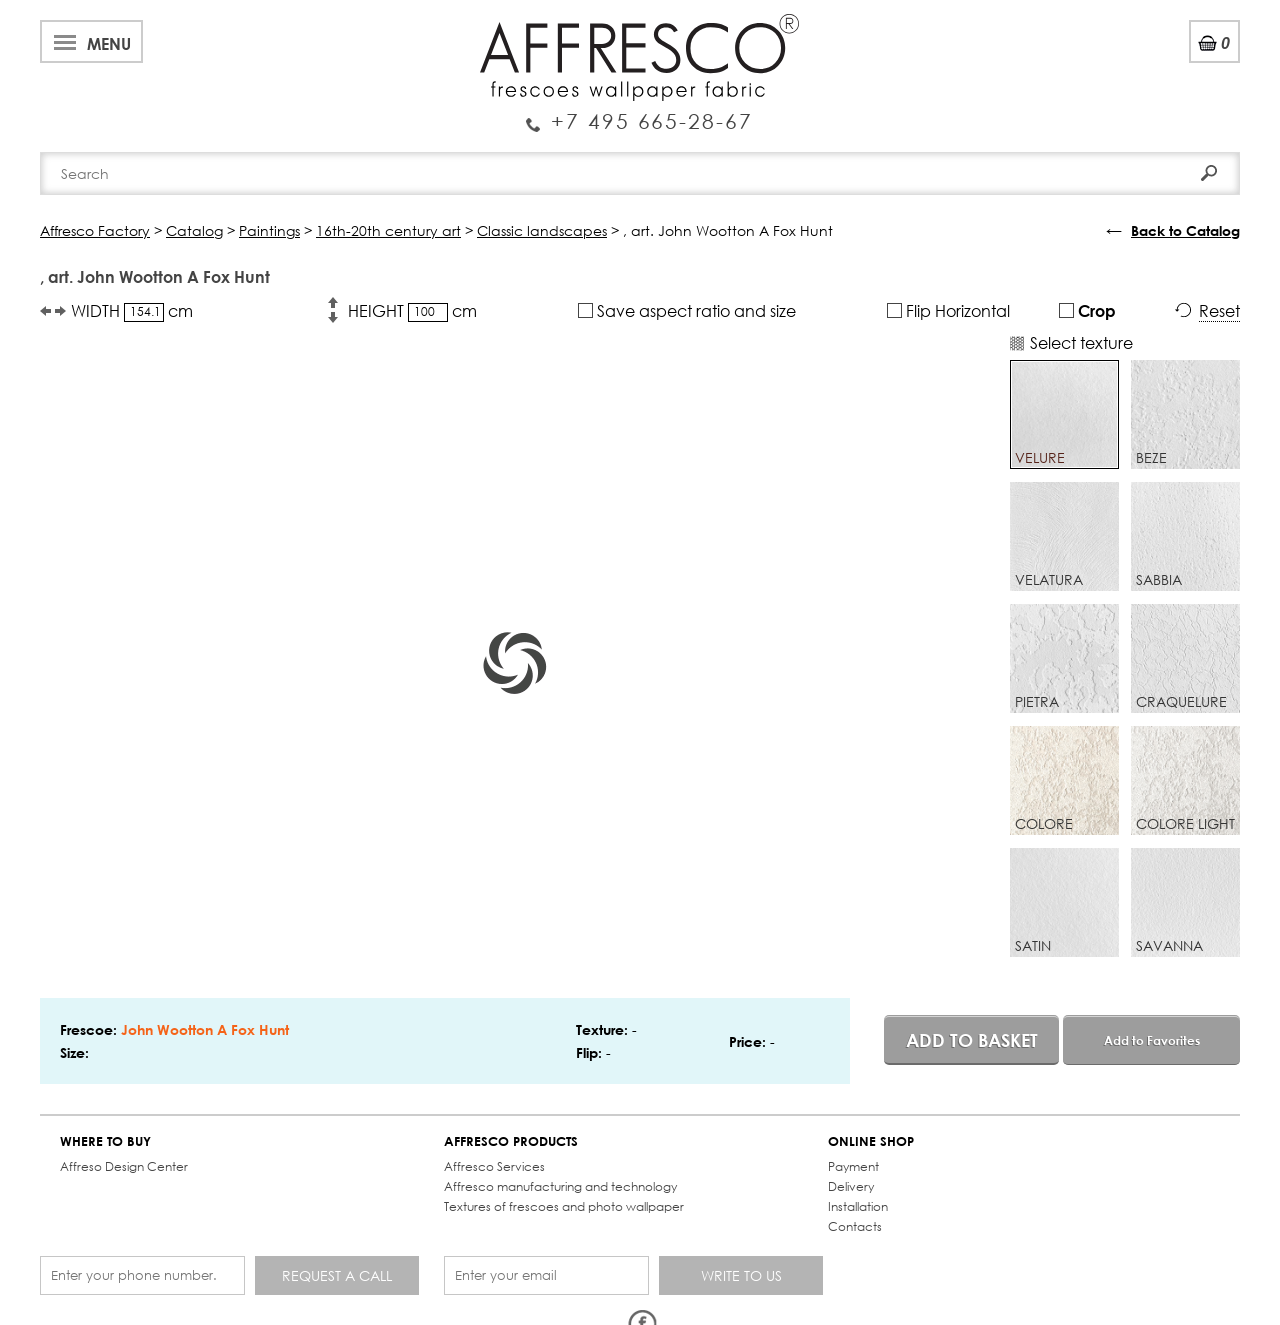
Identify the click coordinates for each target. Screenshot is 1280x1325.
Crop (1087, 310)
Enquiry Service (639, 113)
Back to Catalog (1185, 230)
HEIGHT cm (412, 311)
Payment (853, 1166)
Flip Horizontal (948, 310)
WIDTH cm (132, 311)
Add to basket (972, 1040)
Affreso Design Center (124, 1166)
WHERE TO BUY (105, 1141)
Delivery (851, 1186)
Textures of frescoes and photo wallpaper (564, 1206)
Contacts (855, 1226)
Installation (858, 1206)
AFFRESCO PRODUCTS (511, 1141)
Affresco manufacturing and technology (560, 1186)
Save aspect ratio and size (687, 310)
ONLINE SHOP (871, 1141)
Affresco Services (494, 1166)
